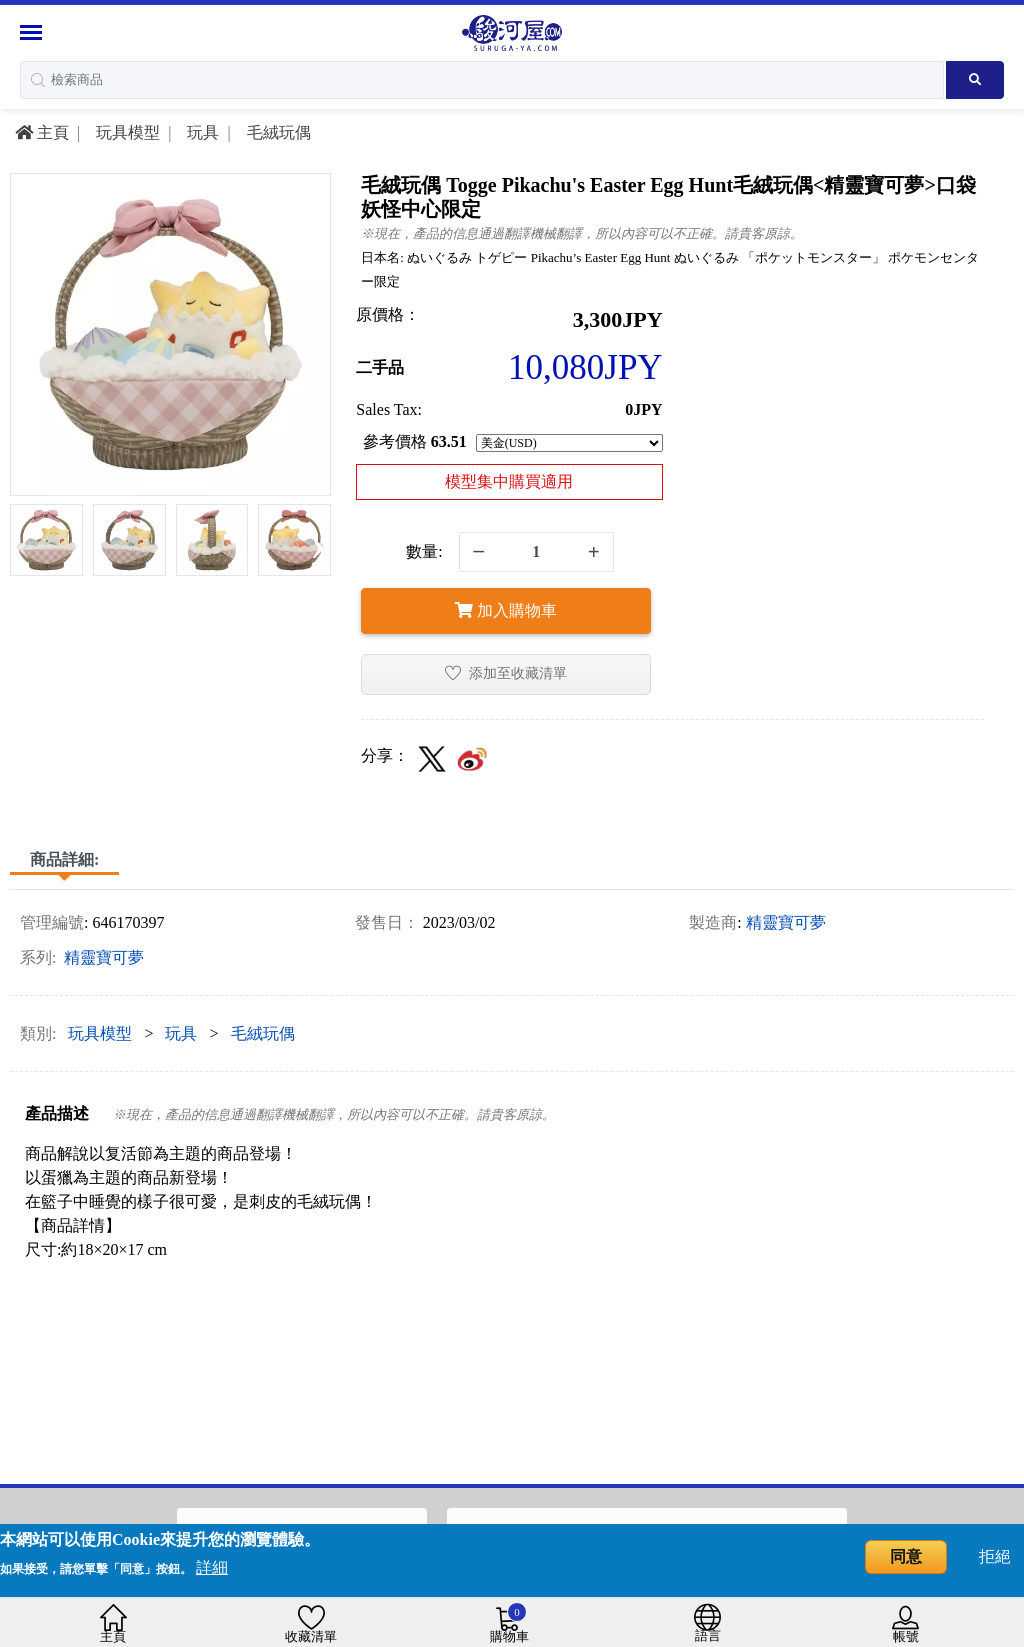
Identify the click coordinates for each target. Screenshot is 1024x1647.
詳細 (212, 1567)
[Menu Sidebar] (33, 32)
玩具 (201, 132)
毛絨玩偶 (277, 132)
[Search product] (975, 80)
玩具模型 (126, 132)
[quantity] (536, 552)
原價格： (388, 314)
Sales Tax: (389, 409)
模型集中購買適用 (509, 481)
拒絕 (995, 1556)
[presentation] (23, 544)
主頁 (42, 132)
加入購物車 (506, 610)
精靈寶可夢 (786, 922)
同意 (906, 1556)
